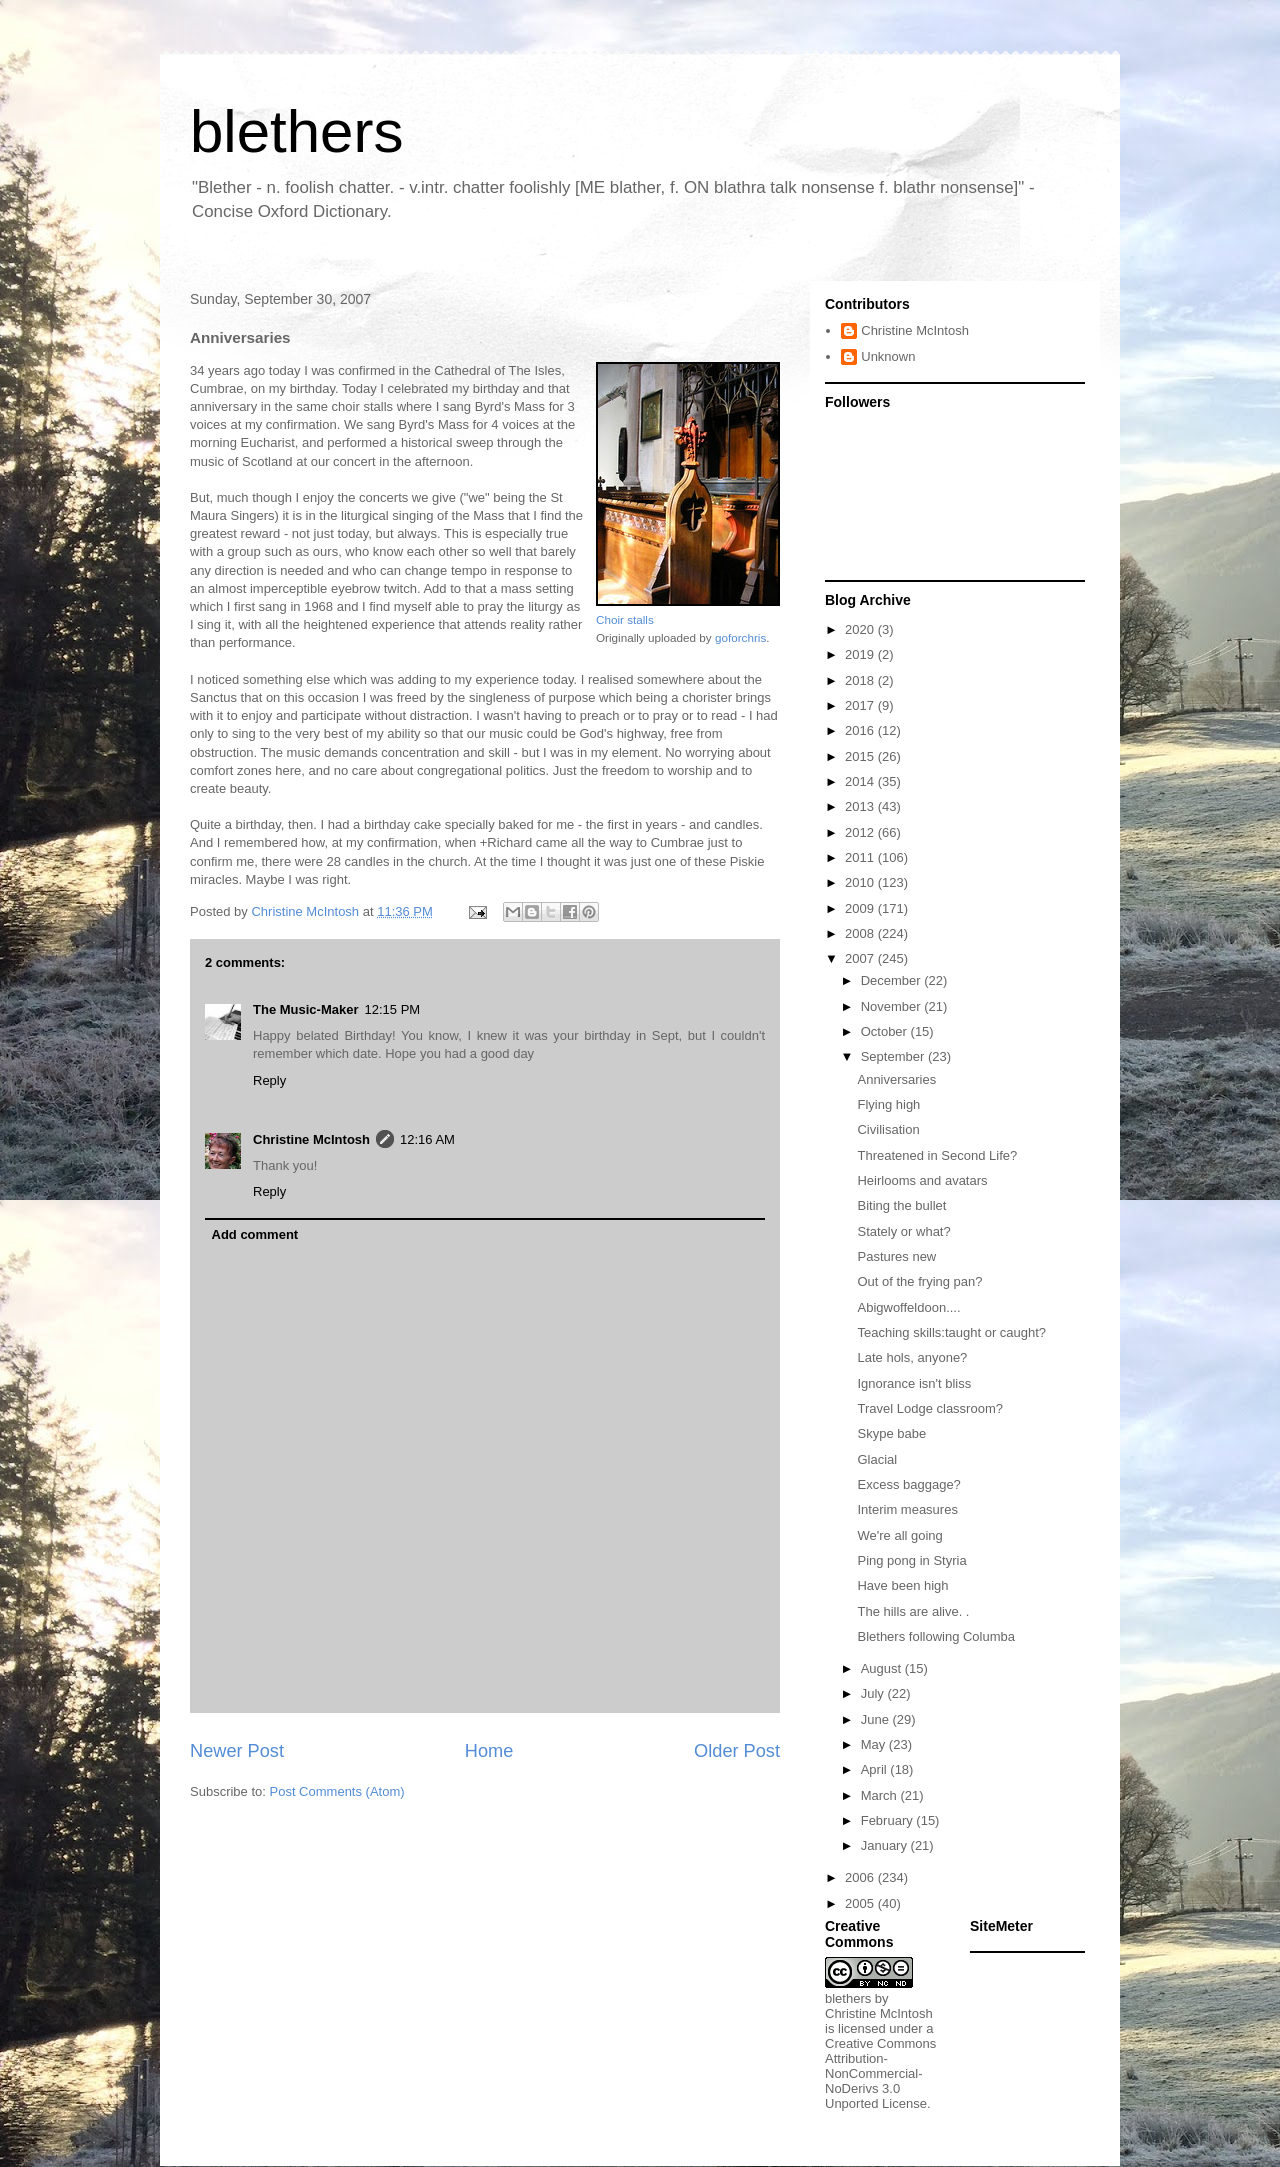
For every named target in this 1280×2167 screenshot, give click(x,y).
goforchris (740, 637)
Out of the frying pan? (919, 1281)
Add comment (255, 1234)
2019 (861, 654)
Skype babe (891, 1433)
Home (489, 1751)
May (875, 1744)
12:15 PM (392, 1009)
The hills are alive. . (913, 1611)
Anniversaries (896, 1079)
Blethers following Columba (936, 1636)
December (893, 980)
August (883, 1668)
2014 (861, 781)
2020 (861, 629)
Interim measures (907, 1509)
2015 (861, 756)
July (874, 1693)
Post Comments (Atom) (337, 1791)
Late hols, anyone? (912, 1357)
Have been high (902, 1585)
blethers (296, 131)
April (876, 1769)
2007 (861, 958)
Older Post (737, 1751)
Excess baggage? (908, 1484)
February (889, 1820)
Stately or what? (903, 1231)
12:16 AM (427, 1139)
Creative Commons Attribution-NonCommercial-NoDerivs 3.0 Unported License (880, 2073)
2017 (861, 705)
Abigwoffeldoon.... (908, 1307)
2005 (861, 1903)
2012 (861, 832)
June (877, 1719)
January (886, 1845)
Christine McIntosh (311, 1139)
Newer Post (237, 1751)
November (893, 1006)
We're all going (899, 1535)
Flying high (888, 1104)
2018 (861, 680)
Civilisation (888, 1129)
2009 (861, 908)
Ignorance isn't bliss (914, 1383)
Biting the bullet (901, 1205)
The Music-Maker (305, 1009)
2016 (861, 730)
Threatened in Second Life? (937, 1155)
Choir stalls (625, 619)
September (894, 1056)
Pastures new (896, 1256)
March (881, 1795)
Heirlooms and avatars (922, 1180)
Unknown (888, 356)
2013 (861, 806)
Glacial (877, 1459)
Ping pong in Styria (911, 1560)
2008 (861, 933)
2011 (861, 857)
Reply (269, 1080)
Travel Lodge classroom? (929, 1408)
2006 (861, 1877)
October (886, 1031)
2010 (861, 882)
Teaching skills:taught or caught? (951, 1332)
